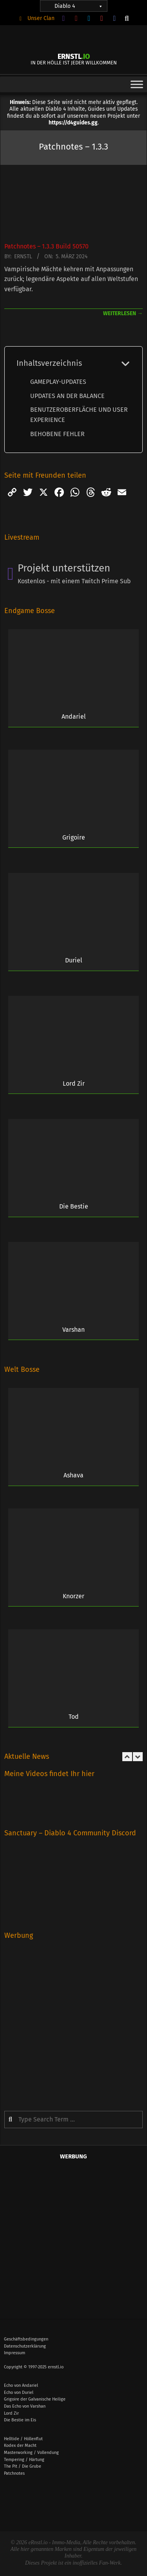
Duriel (73, 960)
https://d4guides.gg (73, 122)
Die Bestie (73, 1206)
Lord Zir (74, 1083)
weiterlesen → (123, 313)
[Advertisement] (73, 2019)
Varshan (73, 1329)
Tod (74, 1716)
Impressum (14, 2352)
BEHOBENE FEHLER (57, 434)
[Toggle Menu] (137, 84)
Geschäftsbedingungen (26, 2339)
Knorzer (73, 1596)
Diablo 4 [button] (78, 6)
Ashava (73, 1475)
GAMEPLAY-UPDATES (58, 381)
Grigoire (73, 837)
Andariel (74, 716)
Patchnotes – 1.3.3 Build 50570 (46, 246)
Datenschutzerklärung (25, 2346)
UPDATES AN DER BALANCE (67, 396)
